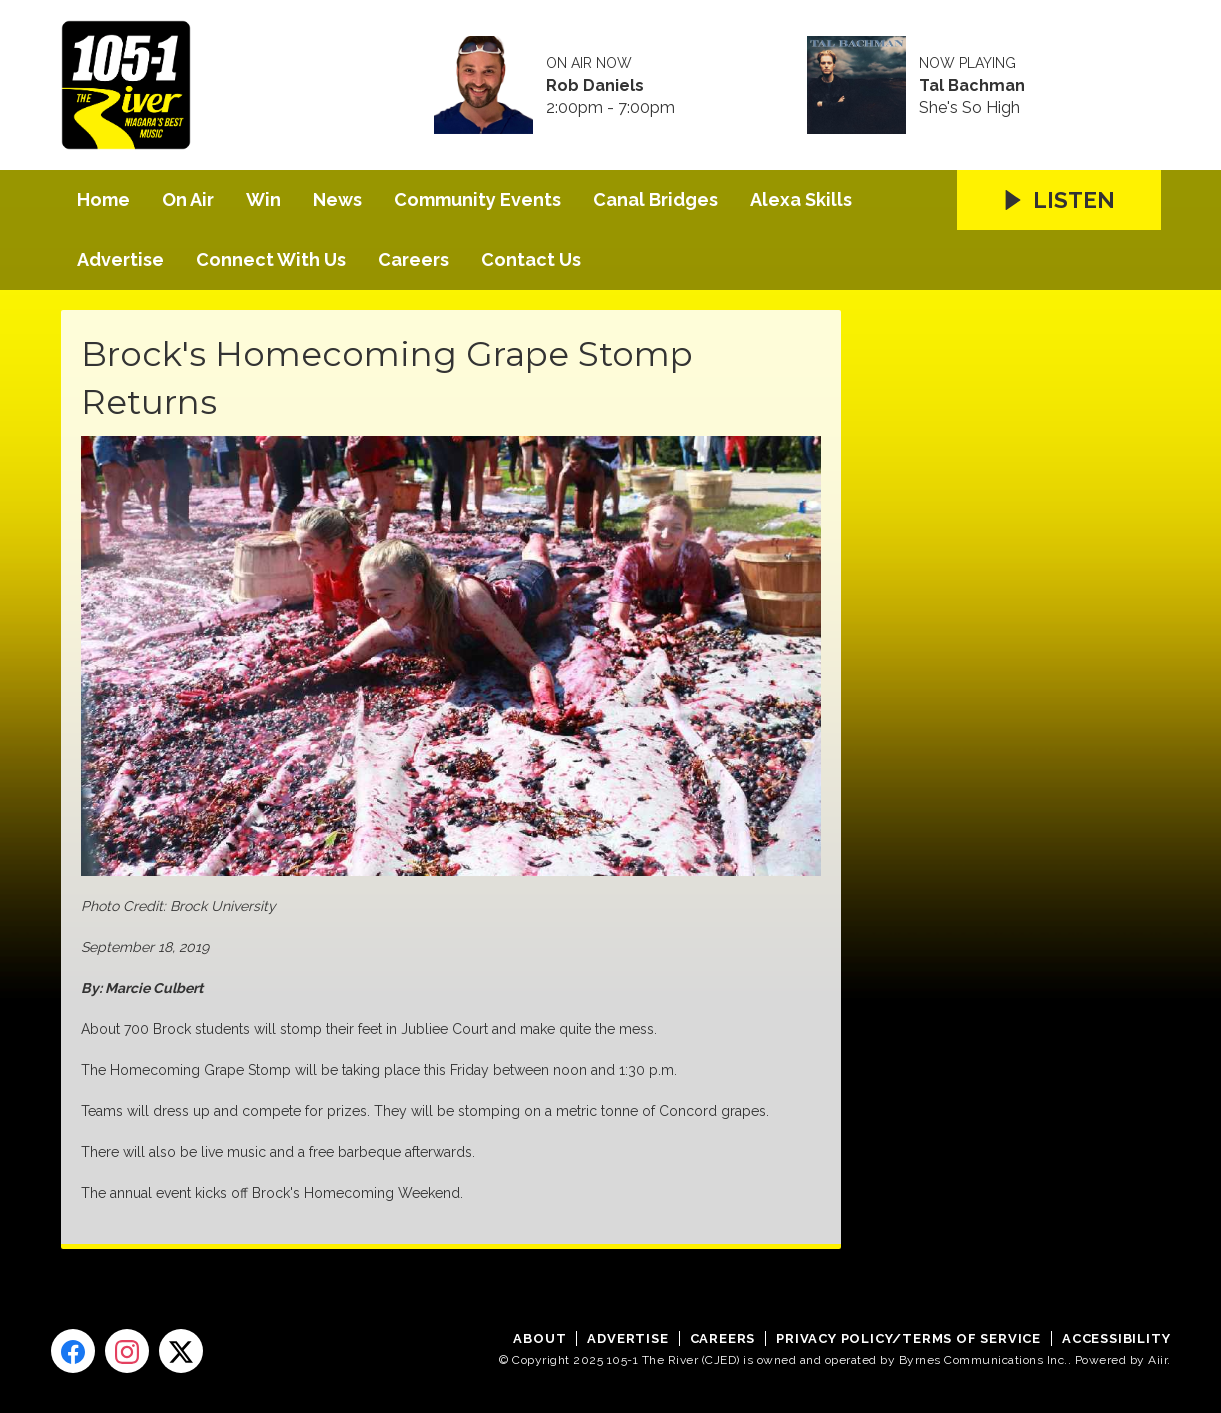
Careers (413, 259)
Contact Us (531, 259)
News (337, 199)
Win (263, 199)
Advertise (120, 259)
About (539, 1338)
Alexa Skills (801, 199)
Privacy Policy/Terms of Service (908, 1338)
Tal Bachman (972, 86)
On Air (188, 199)
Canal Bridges (655, 199)
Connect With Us (271, 259)
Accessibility (1116, 1338)
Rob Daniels (595, 86)
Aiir (1157, 1360)
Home (103, 199)
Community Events (477, 199)
